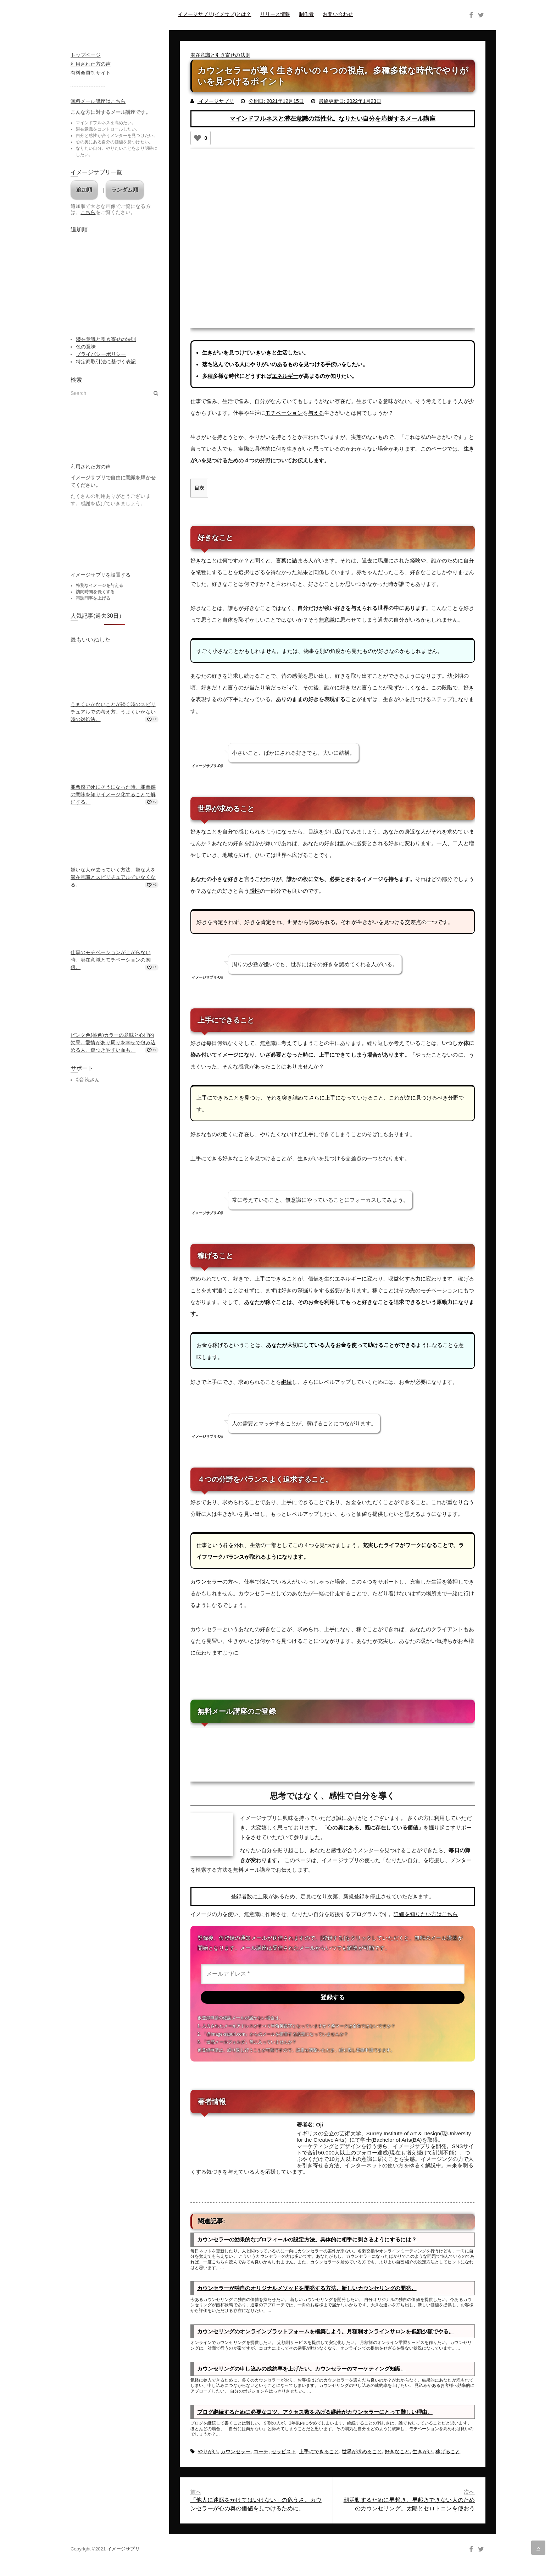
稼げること (448, 2452)
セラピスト (283, 2452)
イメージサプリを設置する (100, 575)
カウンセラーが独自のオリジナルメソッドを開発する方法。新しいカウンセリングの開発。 (307, 2289)
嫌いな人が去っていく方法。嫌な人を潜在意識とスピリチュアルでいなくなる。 (113, 877)
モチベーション (284, 413)
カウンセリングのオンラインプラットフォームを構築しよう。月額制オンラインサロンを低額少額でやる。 (325, 2332)
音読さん (89, 1080)
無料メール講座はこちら (98, 101)
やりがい (208, 2452)
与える (316, 413)
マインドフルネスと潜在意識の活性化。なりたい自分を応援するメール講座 (332, 118)
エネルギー (285, 376)
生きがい (422, 2452)
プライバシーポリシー (101, 354)
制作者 (306, 14)
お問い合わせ (338, 14)
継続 (286, 1381)
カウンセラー (206, 1581)
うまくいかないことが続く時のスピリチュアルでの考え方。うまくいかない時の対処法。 (113, 711)
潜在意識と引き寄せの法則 (220, 55)
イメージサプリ (216, 101)
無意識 (327, 620)
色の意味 (86, 346)
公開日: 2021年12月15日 (276, 101)
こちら (87, 212)
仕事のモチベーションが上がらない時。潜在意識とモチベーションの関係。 (111, 960)
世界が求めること (362, 2452)
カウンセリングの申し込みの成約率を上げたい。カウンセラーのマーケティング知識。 (301, 2370)
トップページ (86, 55)
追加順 (84, 190)
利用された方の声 (91, 64)
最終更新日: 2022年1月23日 (350, 101)
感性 (254, 890)
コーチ (261, 2452)
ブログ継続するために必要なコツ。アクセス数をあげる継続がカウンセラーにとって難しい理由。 (315, 2413)
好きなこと (397, 2452)
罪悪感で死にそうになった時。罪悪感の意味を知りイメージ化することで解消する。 (113, 794)
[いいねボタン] (197, 138)
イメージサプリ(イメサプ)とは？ (214, 14)
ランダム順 (124, 190)
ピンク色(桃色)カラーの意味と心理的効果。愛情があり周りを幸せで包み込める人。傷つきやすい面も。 (113, 1042)
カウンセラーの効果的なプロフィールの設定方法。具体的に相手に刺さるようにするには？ (307, 2241)
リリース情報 (275, 14)
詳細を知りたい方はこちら (426, 1913)
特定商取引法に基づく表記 (106, 361)
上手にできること (319, 2452)
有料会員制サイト (91, 73)
